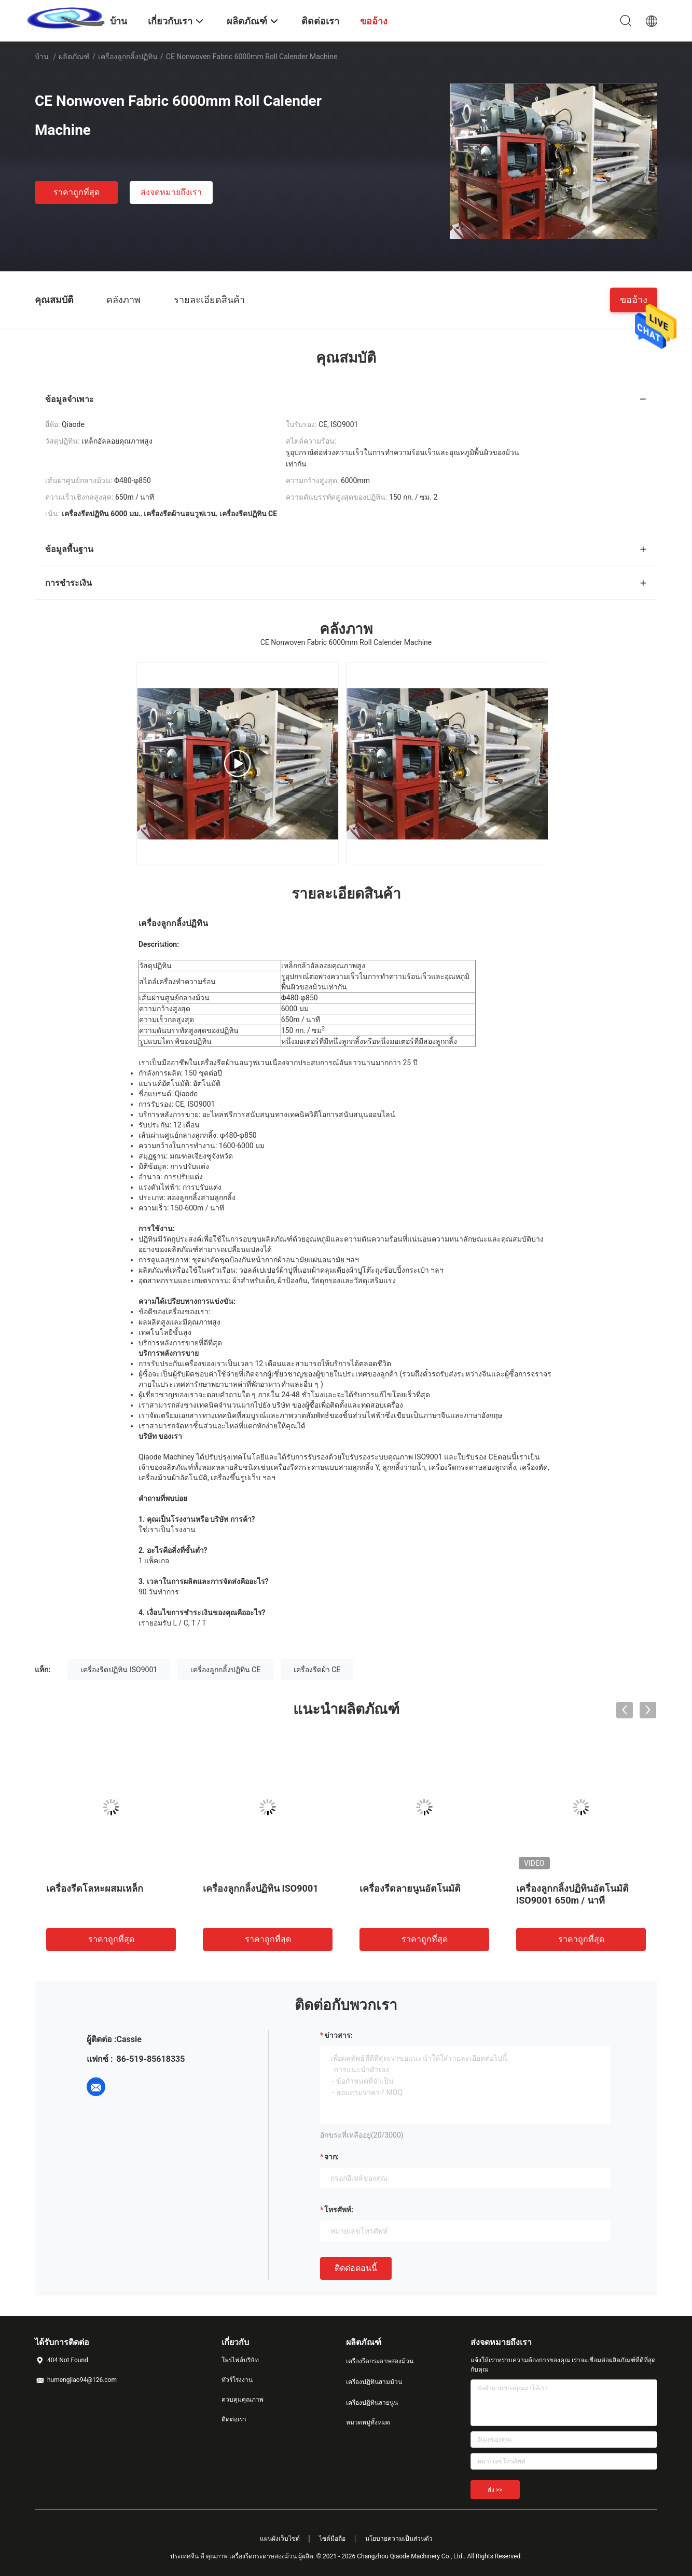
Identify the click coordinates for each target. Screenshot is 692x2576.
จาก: (331, 2157)
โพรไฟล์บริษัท (240, 2360)
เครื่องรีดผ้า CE (317, 1669)
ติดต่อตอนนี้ (356, 2268)
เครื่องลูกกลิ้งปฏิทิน (128, 56)
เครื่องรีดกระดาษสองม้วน (379, 2361)
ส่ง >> (495, 2490)
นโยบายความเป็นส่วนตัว (399, 2538)
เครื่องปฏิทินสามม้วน (374, 2382)
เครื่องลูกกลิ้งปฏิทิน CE (225, 1669)
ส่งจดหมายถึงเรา (171, 192)
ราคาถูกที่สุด (76, 192)
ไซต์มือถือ (332, 2538)
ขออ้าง (633, 299)
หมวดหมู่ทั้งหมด (368, 2422)
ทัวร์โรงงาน (237, 2380)
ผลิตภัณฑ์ (74, 56)
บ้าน (42, 56)
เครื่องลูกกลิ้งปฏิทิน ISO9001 (261, 1888)
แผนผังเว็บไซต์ (280, 2538)
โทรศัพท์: (338, 2210)
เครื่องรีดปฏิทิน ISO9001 (118, 1669)
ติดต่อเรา (234, 2419)
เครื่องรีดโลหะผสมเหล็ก (94, 1888)
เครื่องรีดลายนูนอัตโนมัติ (410, 1888)
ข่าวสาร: (338, 2035)
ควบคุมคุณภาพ (243, 2399)
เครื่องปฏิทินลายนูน (372, 2402)
